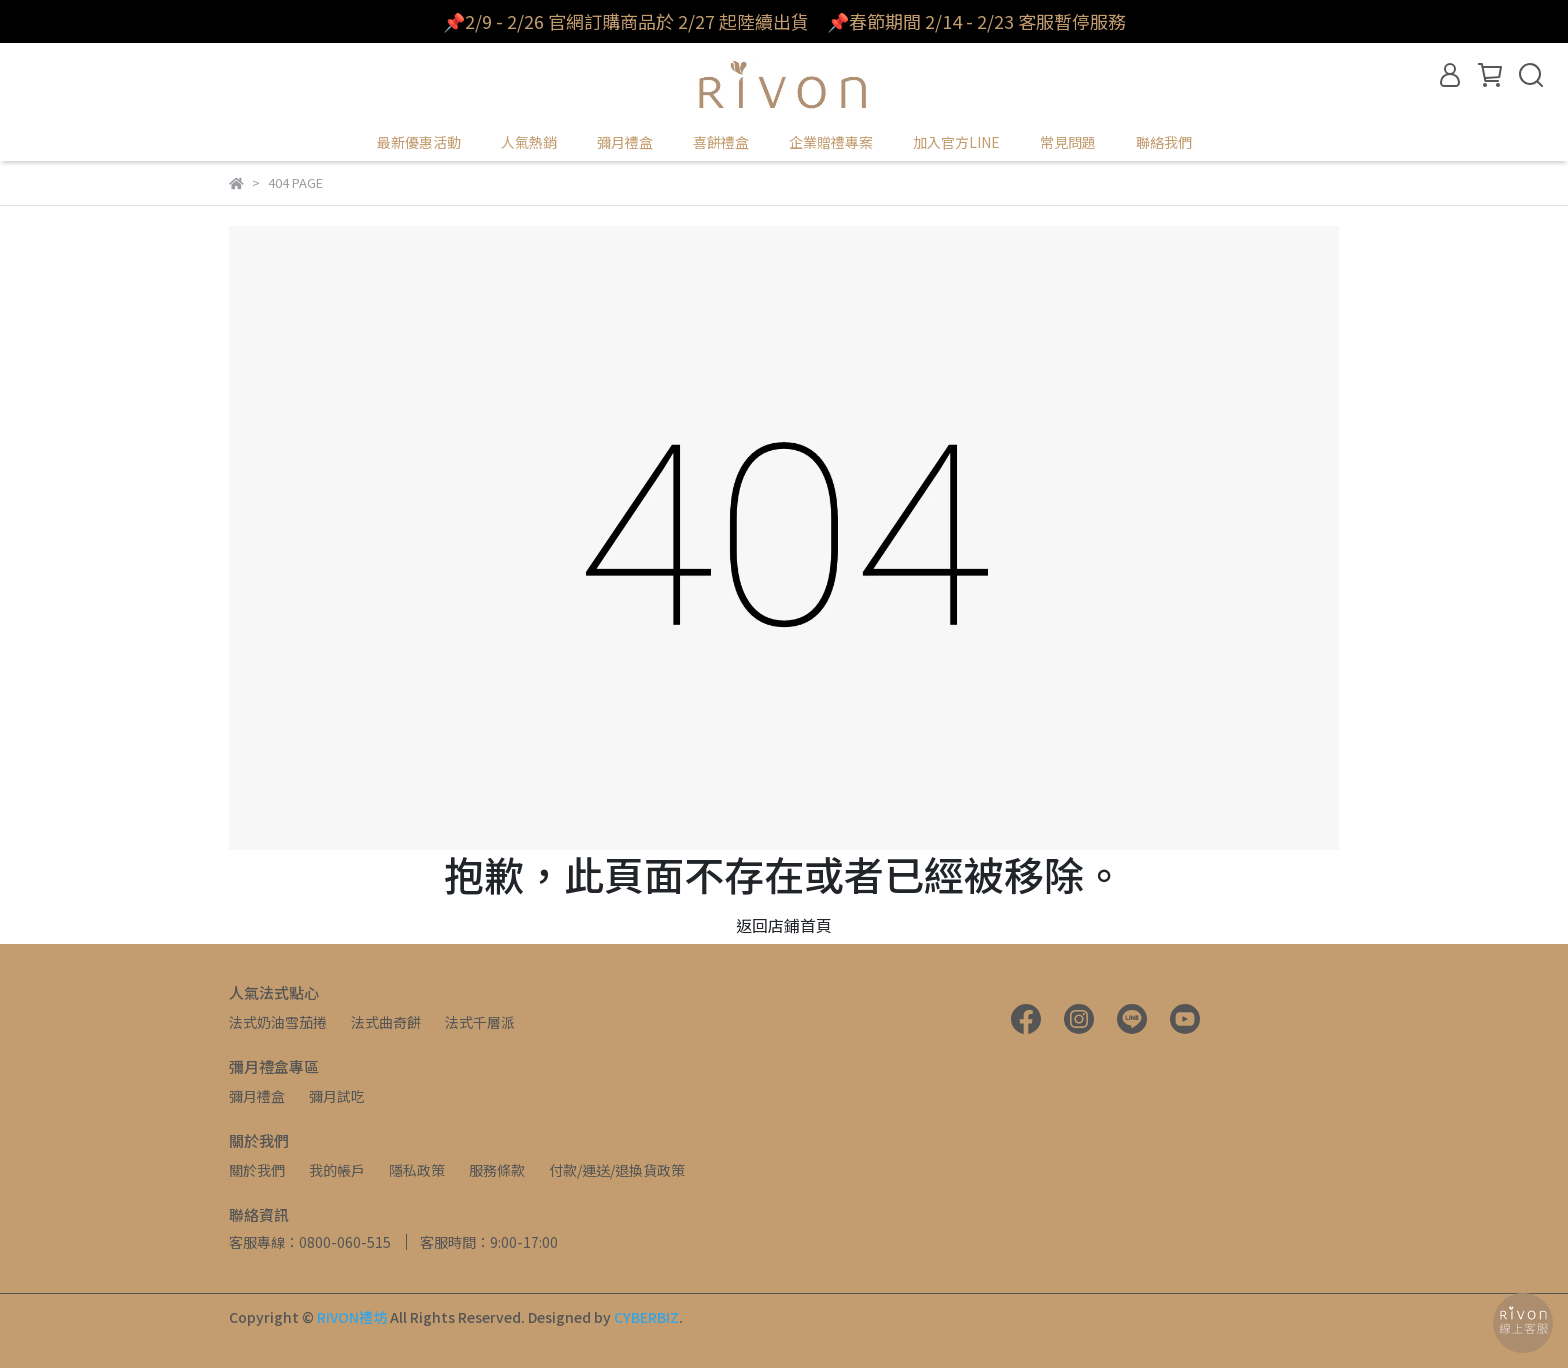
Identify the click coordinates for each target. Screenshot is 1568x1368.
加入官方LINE (956, 142)
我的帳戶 (337, 1170)
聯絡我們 (1164, 142)
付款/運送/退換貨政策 (617, 1170)
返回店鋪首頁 (784, 925)
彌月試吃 (337, 1096)
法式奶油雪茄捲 (278, 1022)
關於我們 (257, 1170)
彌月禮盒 (257, 1096)
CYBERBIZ (646, 1317)
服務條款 (497, 1170)
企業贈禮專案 (831, 142)
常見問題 (1068, 142)
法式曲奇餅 (386, 1022)
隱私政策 (417, 1170)
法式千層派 (480, 1022)
